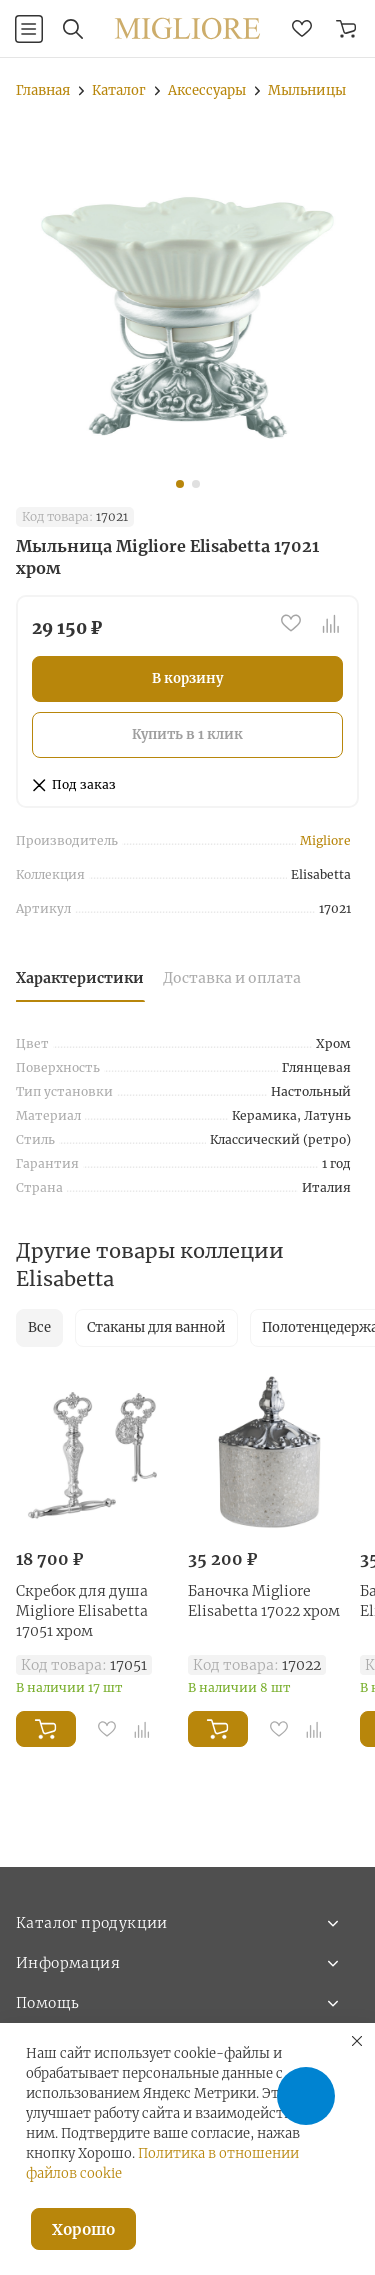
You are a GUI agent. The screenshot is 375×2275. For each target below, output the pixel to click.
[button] (180, 484)
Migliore (325, 840)
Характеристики (80, 978)
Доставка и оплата (232, 978)
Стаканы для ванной (156, 1327)
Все (39, 1327)
